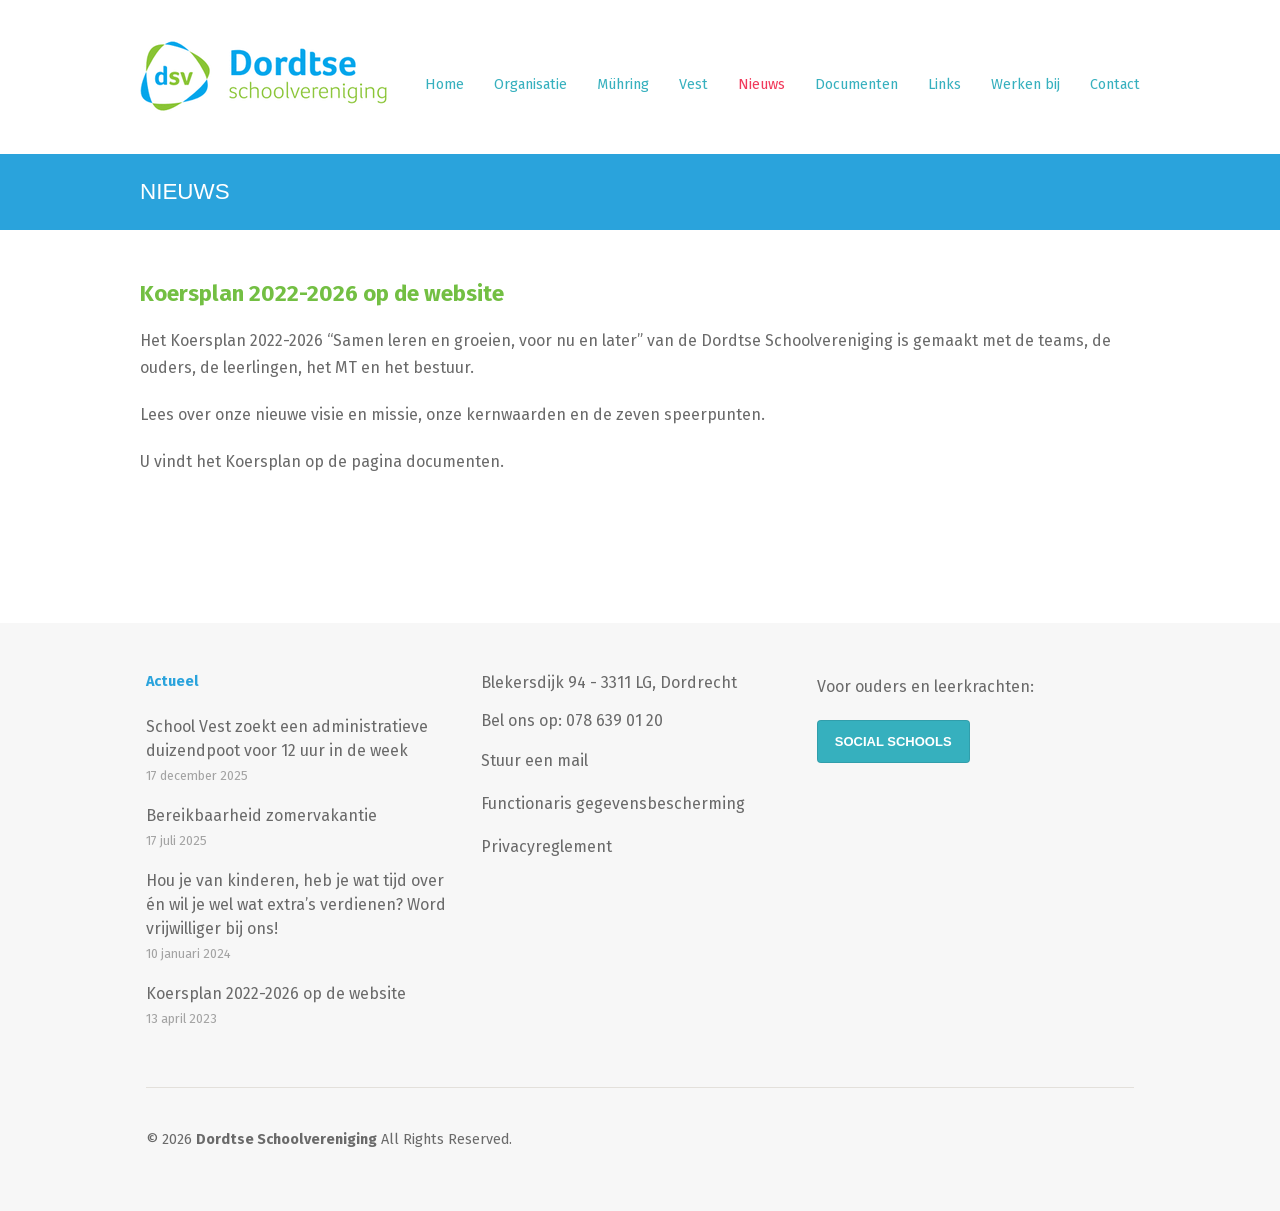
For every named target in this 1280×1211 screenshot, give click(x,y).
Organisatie (530, 84)
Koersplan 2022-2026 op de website (322, 293)
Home (444, 84)
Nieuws (761, 84)
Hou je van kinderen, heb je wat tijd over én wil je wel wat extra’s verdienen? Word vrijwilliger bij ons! (296, 904)
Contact (1115, 84)
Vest (693, 84)
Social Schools (893, 741)
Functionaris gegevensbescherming (613, 803)
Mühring (623, 84)
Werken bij (1025, 84)
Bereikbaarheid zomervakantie (261, 815)
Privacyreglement (546, 846)
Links (944, 84)
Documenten (856, 84)
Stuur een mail (534, 760)
